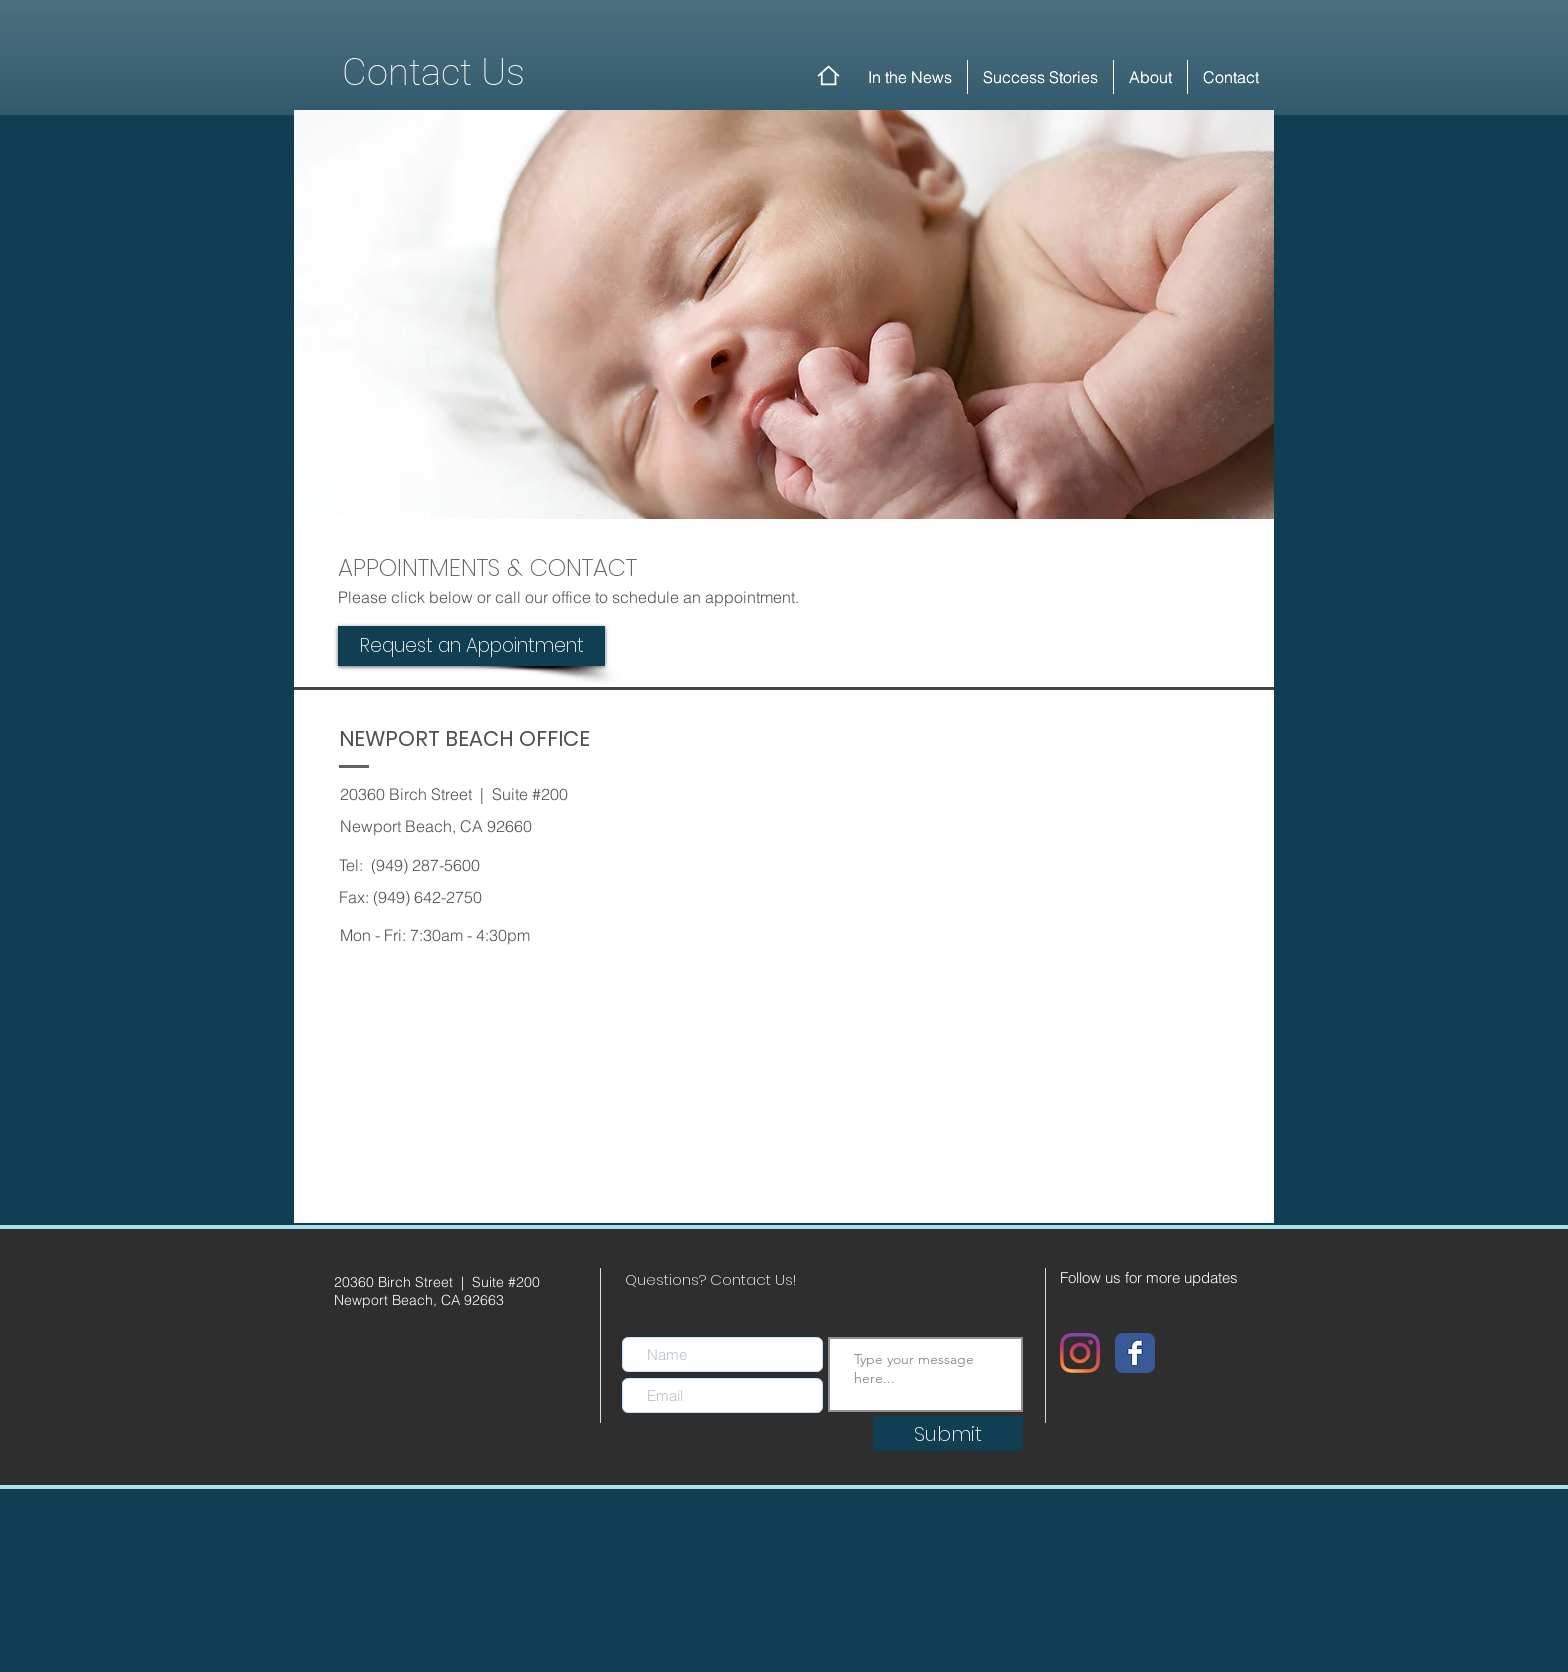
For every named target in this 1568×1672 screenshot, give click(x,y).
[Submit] (948, 1433)
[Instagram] (1080, 1353)
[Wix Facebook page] (1135, 1353)
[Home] (828, 75)
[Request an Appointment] (471, 646)
